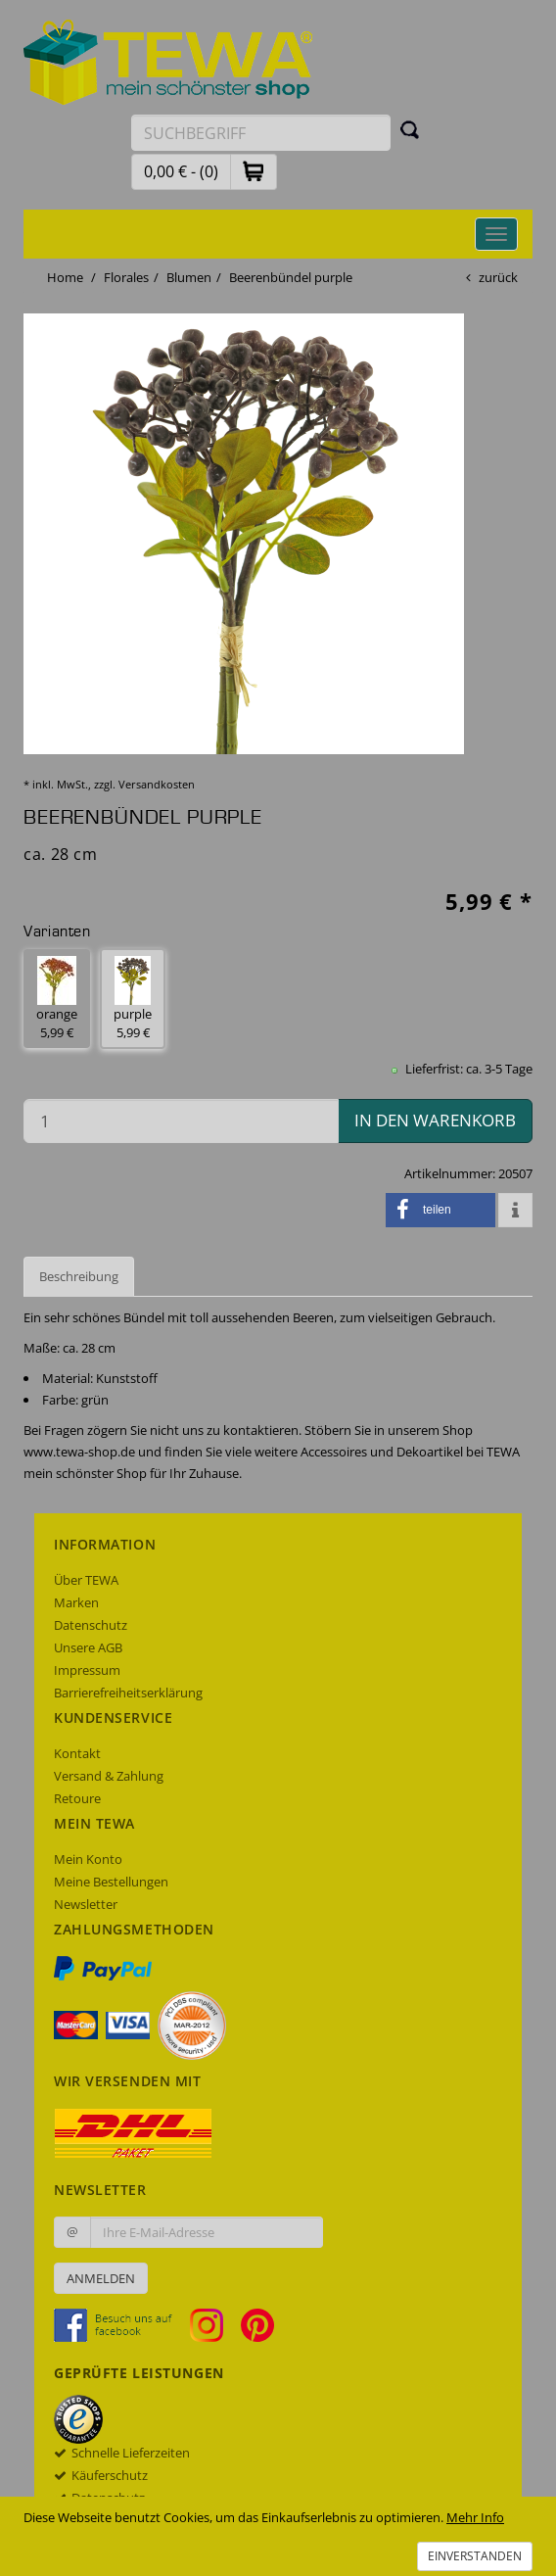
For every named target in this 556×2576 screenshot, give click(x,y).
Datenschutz (90, 1625)
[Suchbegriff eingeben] (261, 133)
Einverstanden (475, 2556)
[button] (253, 171)
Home (65, 277)
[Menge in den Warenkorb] (181, 1121)
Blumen (188, 277)
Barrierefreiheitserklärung (128, 1692)
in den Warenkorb (435, 1120)
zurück (498, 277)
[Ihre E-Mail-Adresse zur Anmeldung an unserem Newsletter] (206, 2232)
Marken (76, 1602)
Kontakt (77, 1753)
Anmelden (101, 2278)
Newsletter (85, 1904)
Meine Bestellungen (111, 1881)
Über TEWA (86, 1580)
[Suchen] (410, 129)
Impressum (87, 1670)
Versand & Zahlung (108, 1776)
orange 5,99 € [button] (56, 998)
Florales (126, 277)
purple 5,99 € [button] (133, 998)
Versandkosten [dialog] (156, 784)
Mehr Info (475, 2517)
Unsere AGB (88, 1647)
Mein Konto (88, 1859)
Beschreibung (78, 1276)
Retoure (77, 1798)
